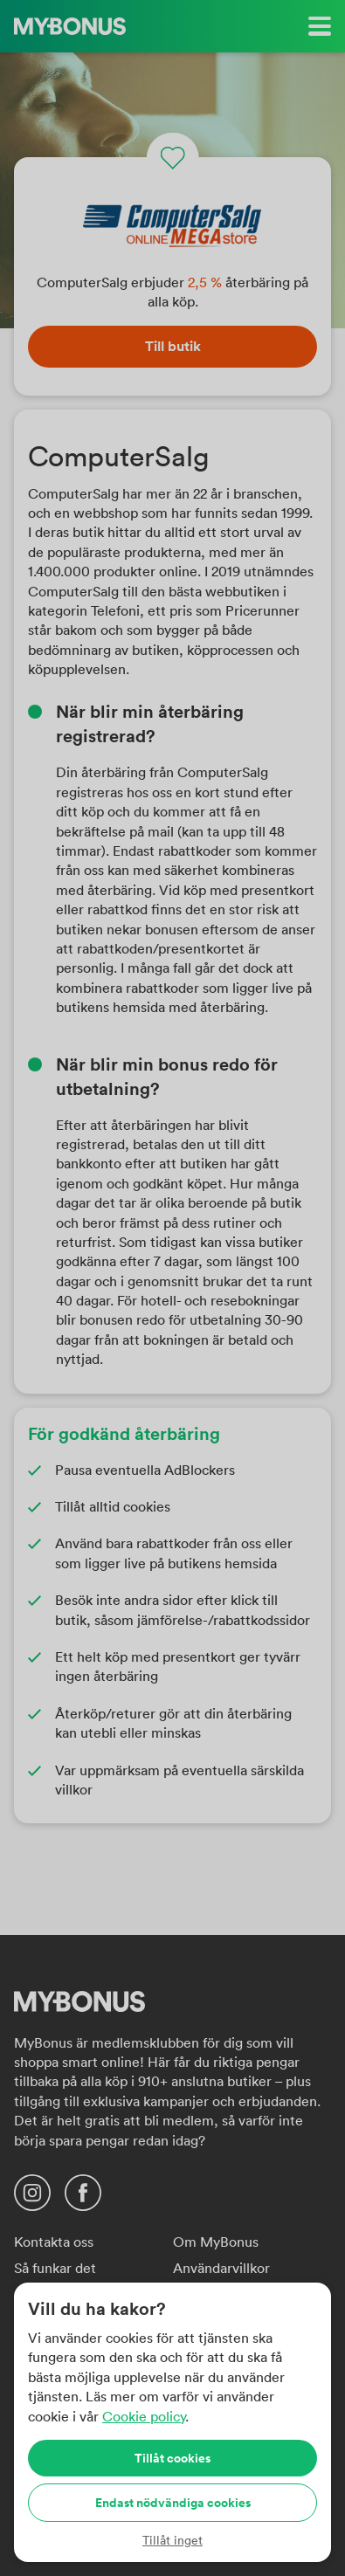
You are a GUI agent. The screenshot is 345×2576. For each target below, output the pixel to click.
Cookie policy (143, 2416)
